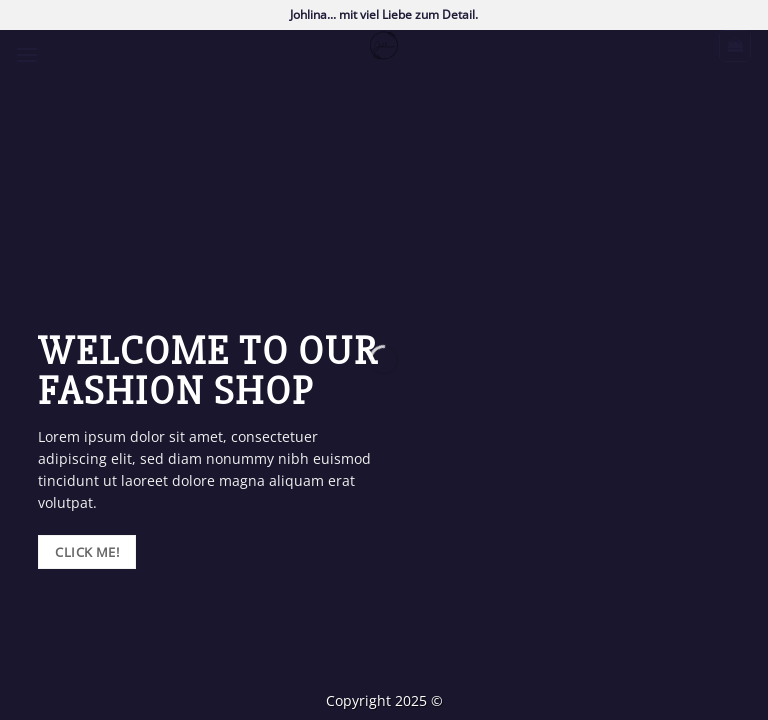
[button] (27, 54)
